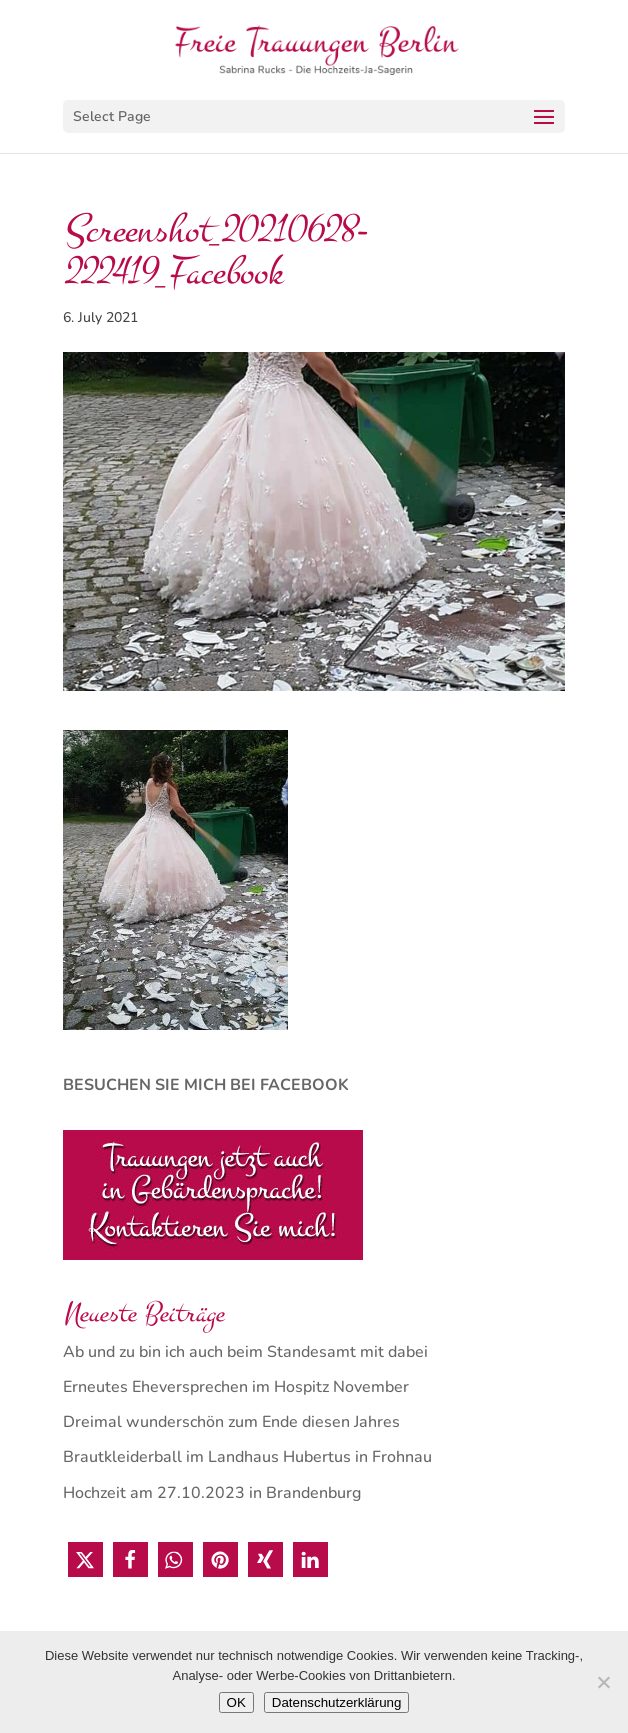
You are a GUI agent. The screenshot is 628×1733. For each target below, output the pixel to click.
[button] (85, 1559)
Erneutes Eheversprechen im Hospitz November (236, 1387)
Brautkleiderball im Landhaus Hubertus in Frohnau (247, 1457)
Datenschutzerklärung (337, 1702)
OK (236, 1702)
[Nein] (603, 1682)
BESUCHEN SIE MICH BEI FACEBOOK (206, 1085)
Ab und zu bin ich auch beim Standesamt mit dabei (245, 1352)
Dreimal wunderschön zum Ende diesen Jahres (231, 1422)
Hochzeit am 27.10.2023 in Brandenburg (212, 1493)
